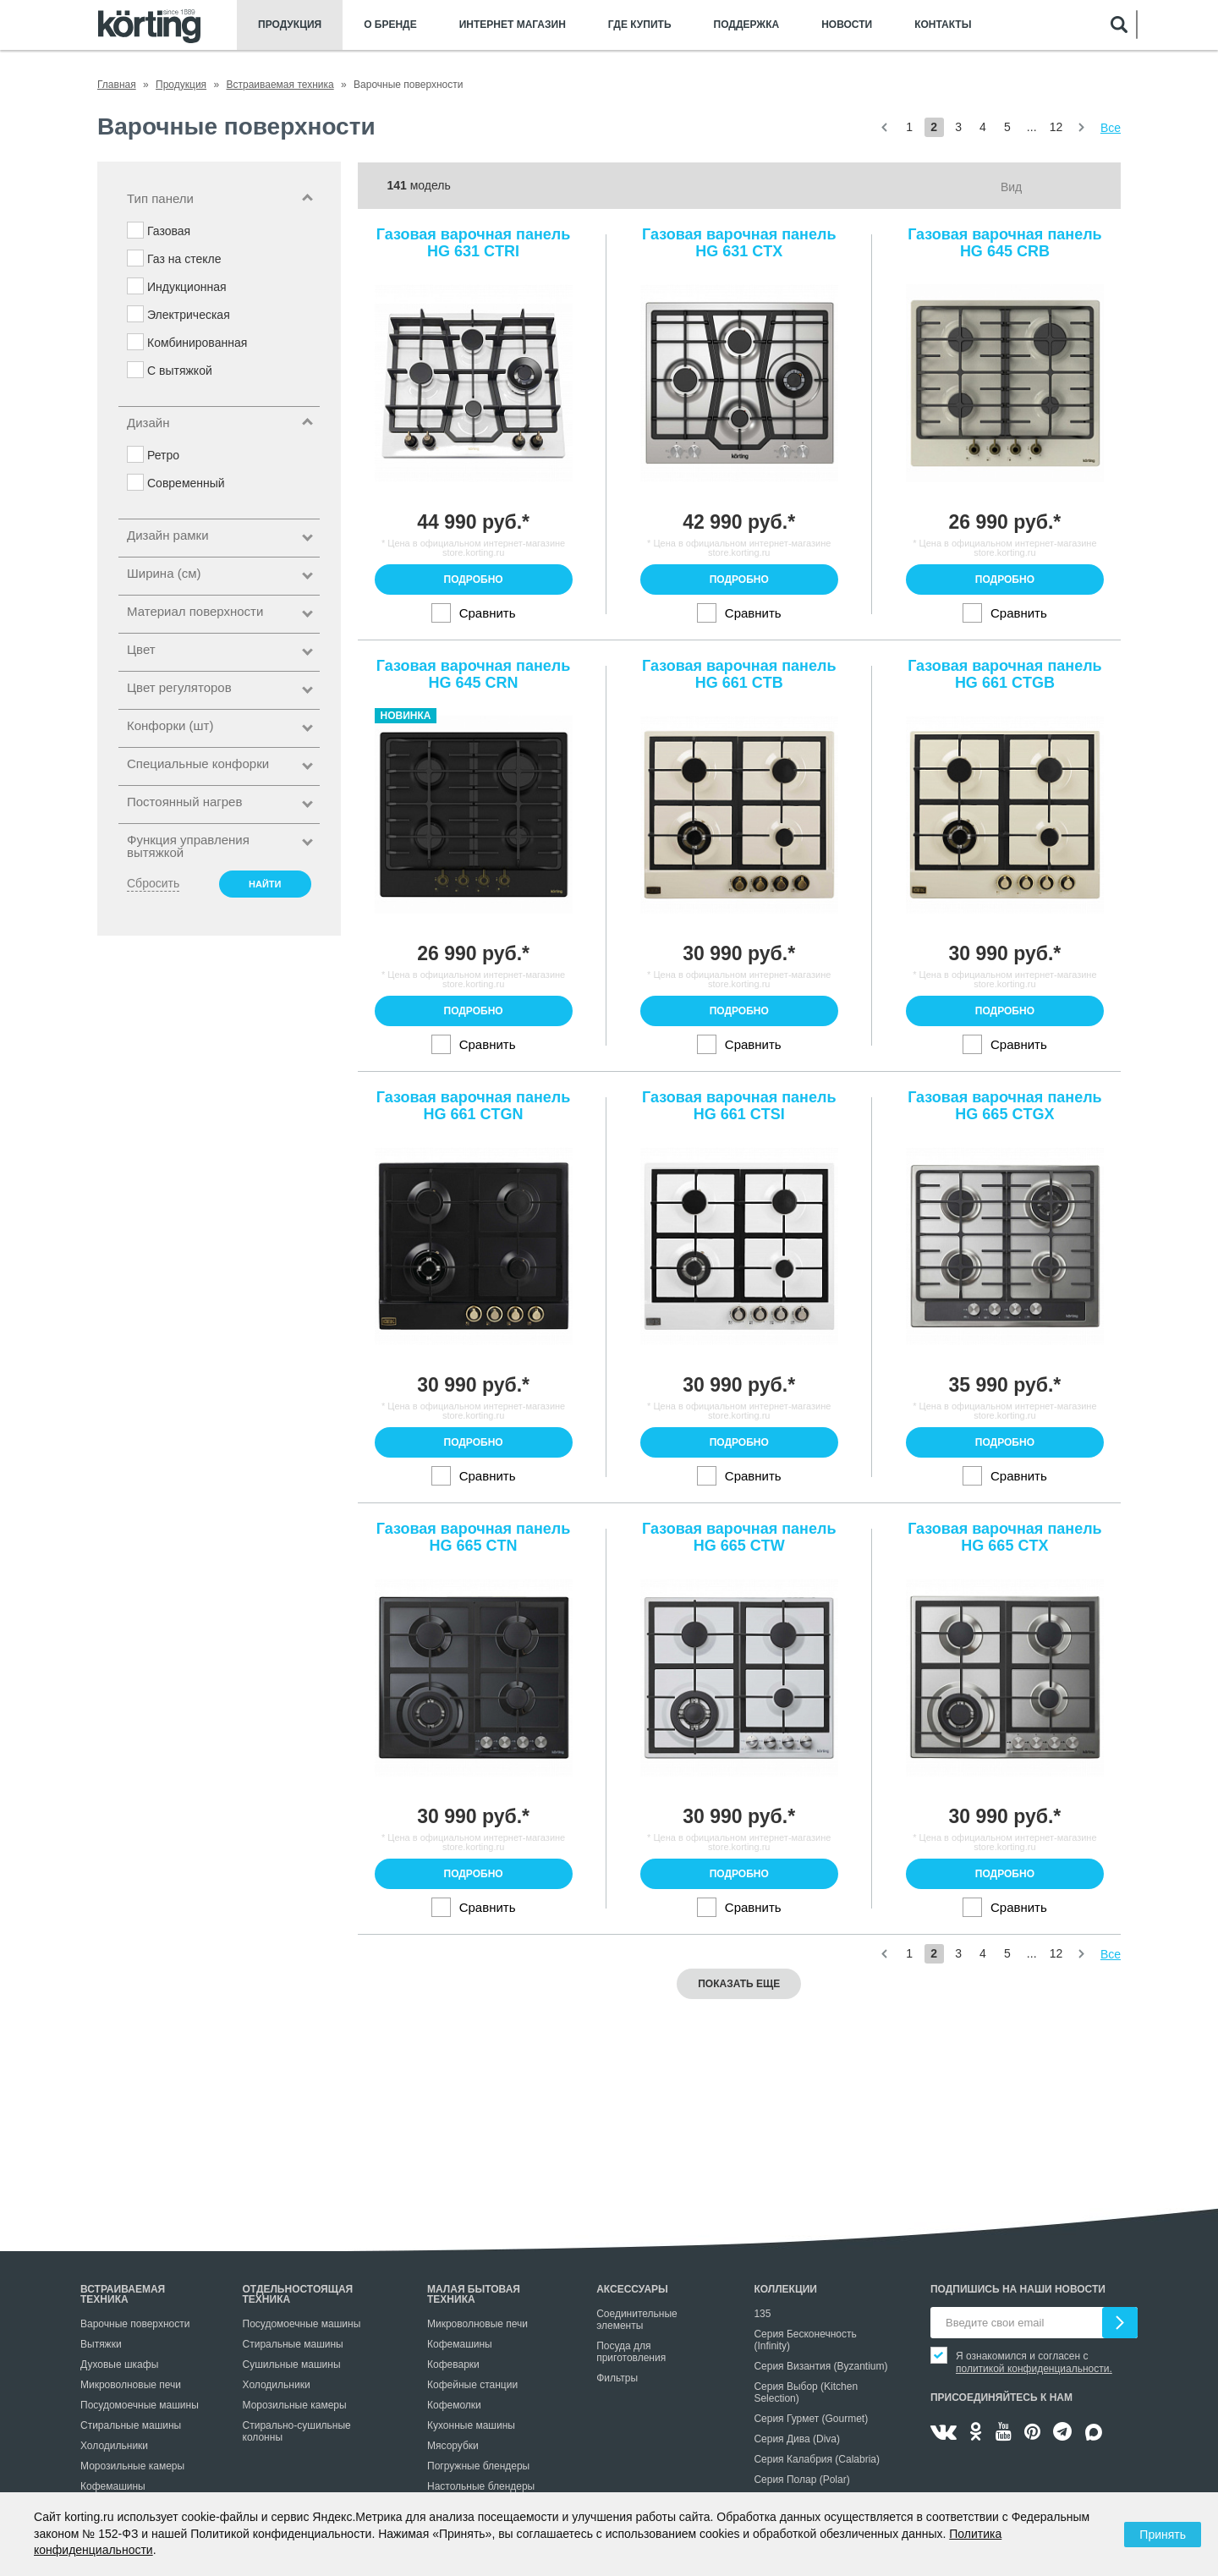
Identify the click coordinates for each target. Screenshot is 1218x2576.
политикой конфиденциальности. (1034, 2369)
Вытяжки (101, 2344)
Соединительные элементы (637, 2320)
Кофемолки (454, 2405)
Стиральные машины (130, 2425)
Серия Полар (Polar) (801, 2479)
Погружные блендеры (478, 2466)
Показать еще (739, 1984)
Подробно (473, 579)
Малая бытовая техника (473, 2294)
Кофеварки (453, 2364)
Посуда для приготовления (631, 2352)
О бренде (390, 25)
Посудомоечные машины (139, 2405)
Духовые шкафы (119, 2364)
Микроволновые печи (130, 2385)
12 (1056, 127)
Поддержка (747, 25)
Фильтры (617, 2378)
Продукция (290, 25)
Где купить (640, 25)
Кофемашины (112, 2486)
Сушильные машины (292, 2364)
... (1032, 127)
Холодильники (114, 2446)
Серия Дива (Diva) (797, 2439)
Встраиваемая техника (122, 2294)
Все (1110, 128)
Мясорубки (453, 2446)
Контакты (942, 25)
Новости (846, 25)
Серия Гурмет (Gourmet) (811, 2419)
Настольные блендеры (481, 2486)
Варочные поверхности (134, 2324)
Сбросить (153, 883)
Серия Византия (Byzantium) (820, 2366)
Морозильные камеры (132, 2466)
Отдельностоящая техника (298, 2294)
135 (762, 2314)
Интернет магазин (512, 25)
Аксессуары (632, 2289)
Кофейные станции (472, 2385)
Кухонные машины (471, 2425)
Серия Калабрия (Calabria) (817, 2459)
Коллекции (785, 2289)
